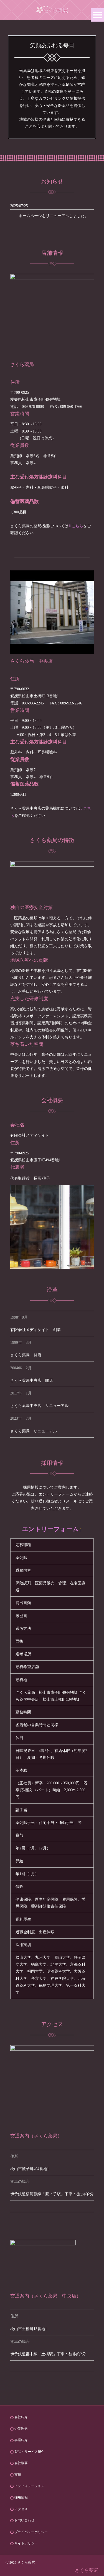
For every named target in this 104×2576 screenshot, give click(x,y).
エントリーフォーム (50, 1529)
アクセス (21, 2509)
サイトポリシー (26, 2543)
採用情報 (21, 2497)
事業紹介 (21, 2440)
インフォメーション (29, 2486)
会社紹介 (21, 2417)
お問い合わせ (24, 2520)
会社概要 (21, 2463)
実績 (17, 2475)
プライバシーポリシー (31, 2532)
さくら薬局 (86, 2570)
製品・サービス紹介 (29, 2452)
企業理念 (21, 2429)
